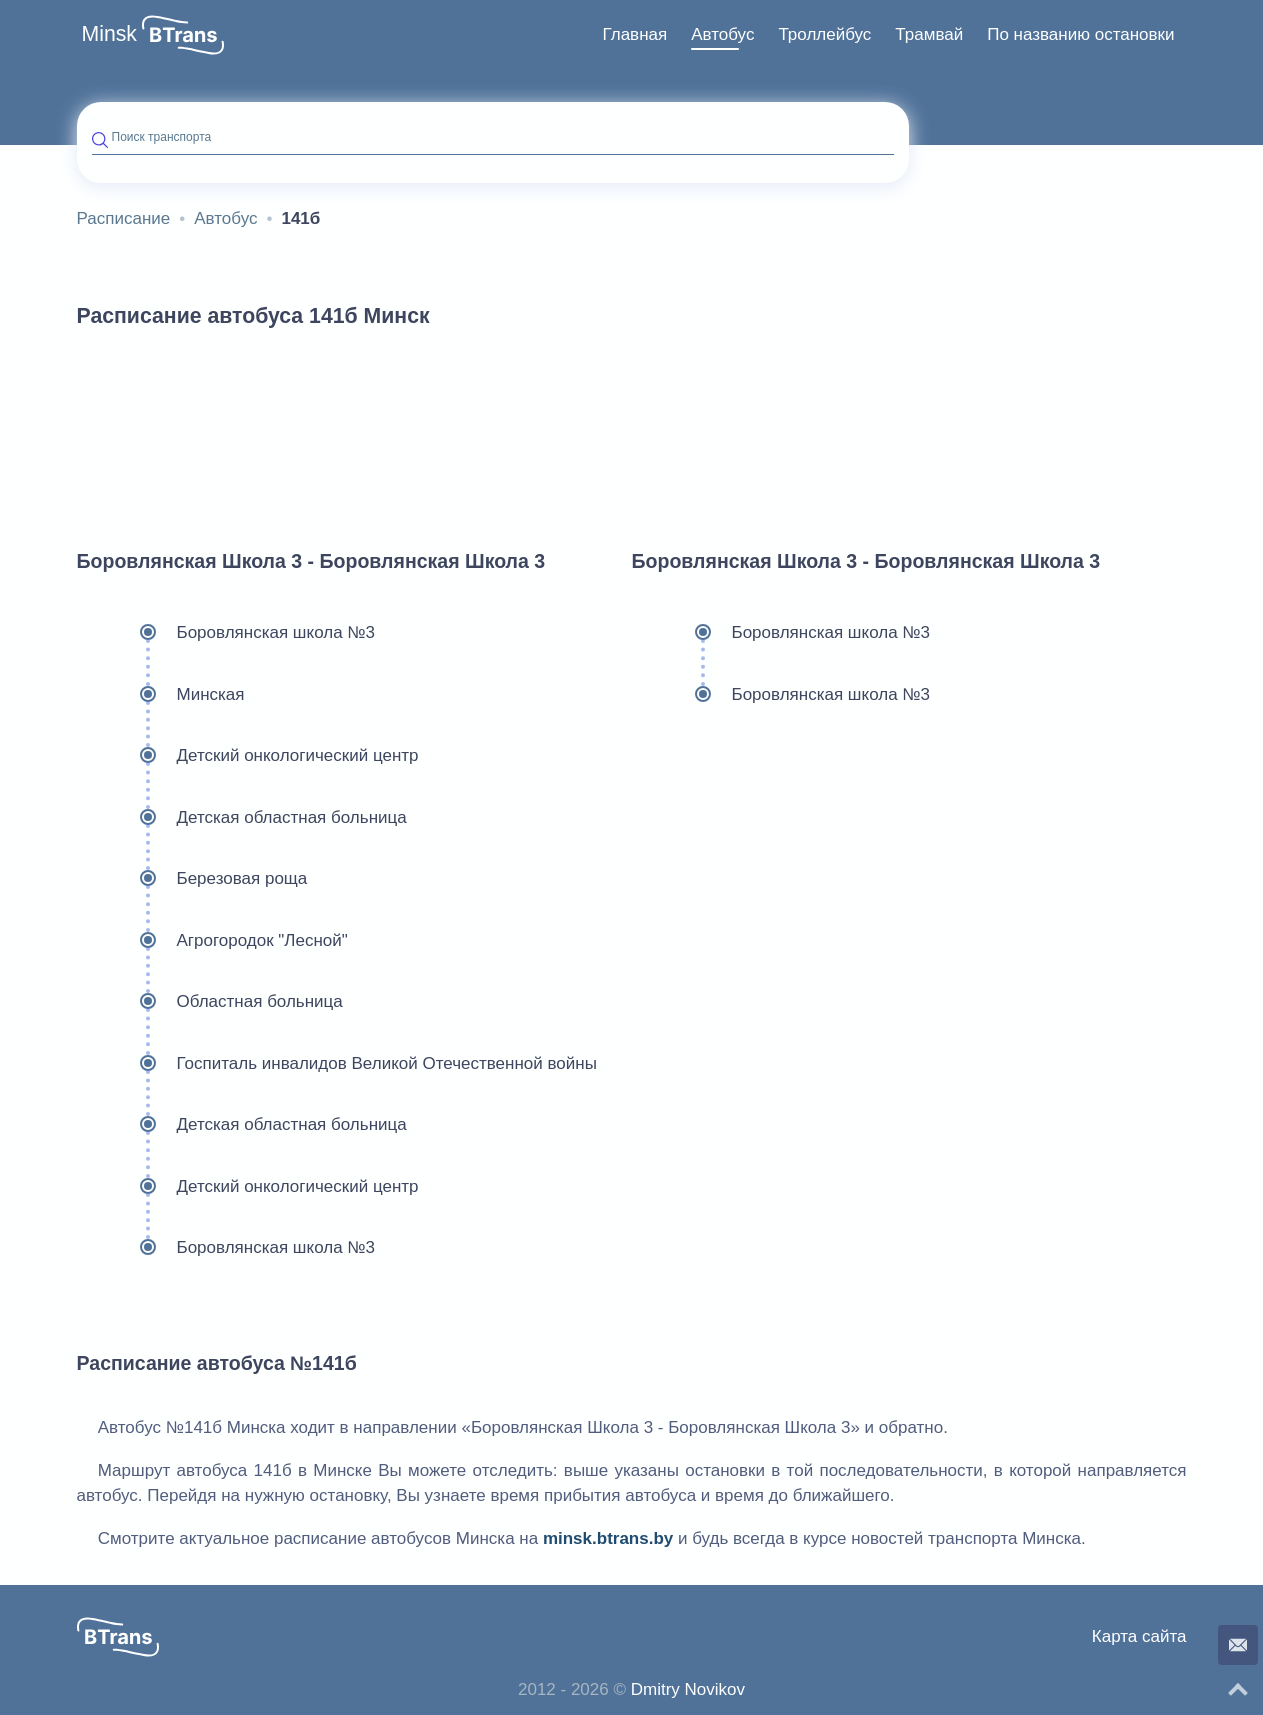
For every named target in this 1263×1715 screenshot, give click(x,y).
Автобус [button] (722, 34)
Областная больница (210, 1002)
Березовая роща (192, 879)
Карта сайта (1139, 1636)
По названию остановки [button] (1080, 34)
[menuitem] (634, 35)
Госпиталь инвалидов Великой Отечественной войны (337, 1064)
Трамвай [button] (929, 34)
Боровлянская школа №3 (226, 633)
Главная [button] (634, 34)
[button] (183, 35)
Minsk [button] (110, 34)
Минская (161, 695)
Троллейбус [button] (824, 34)
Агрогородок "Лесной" (212, 941)
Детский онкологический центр (248, 756)
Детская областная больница (242, 818)
